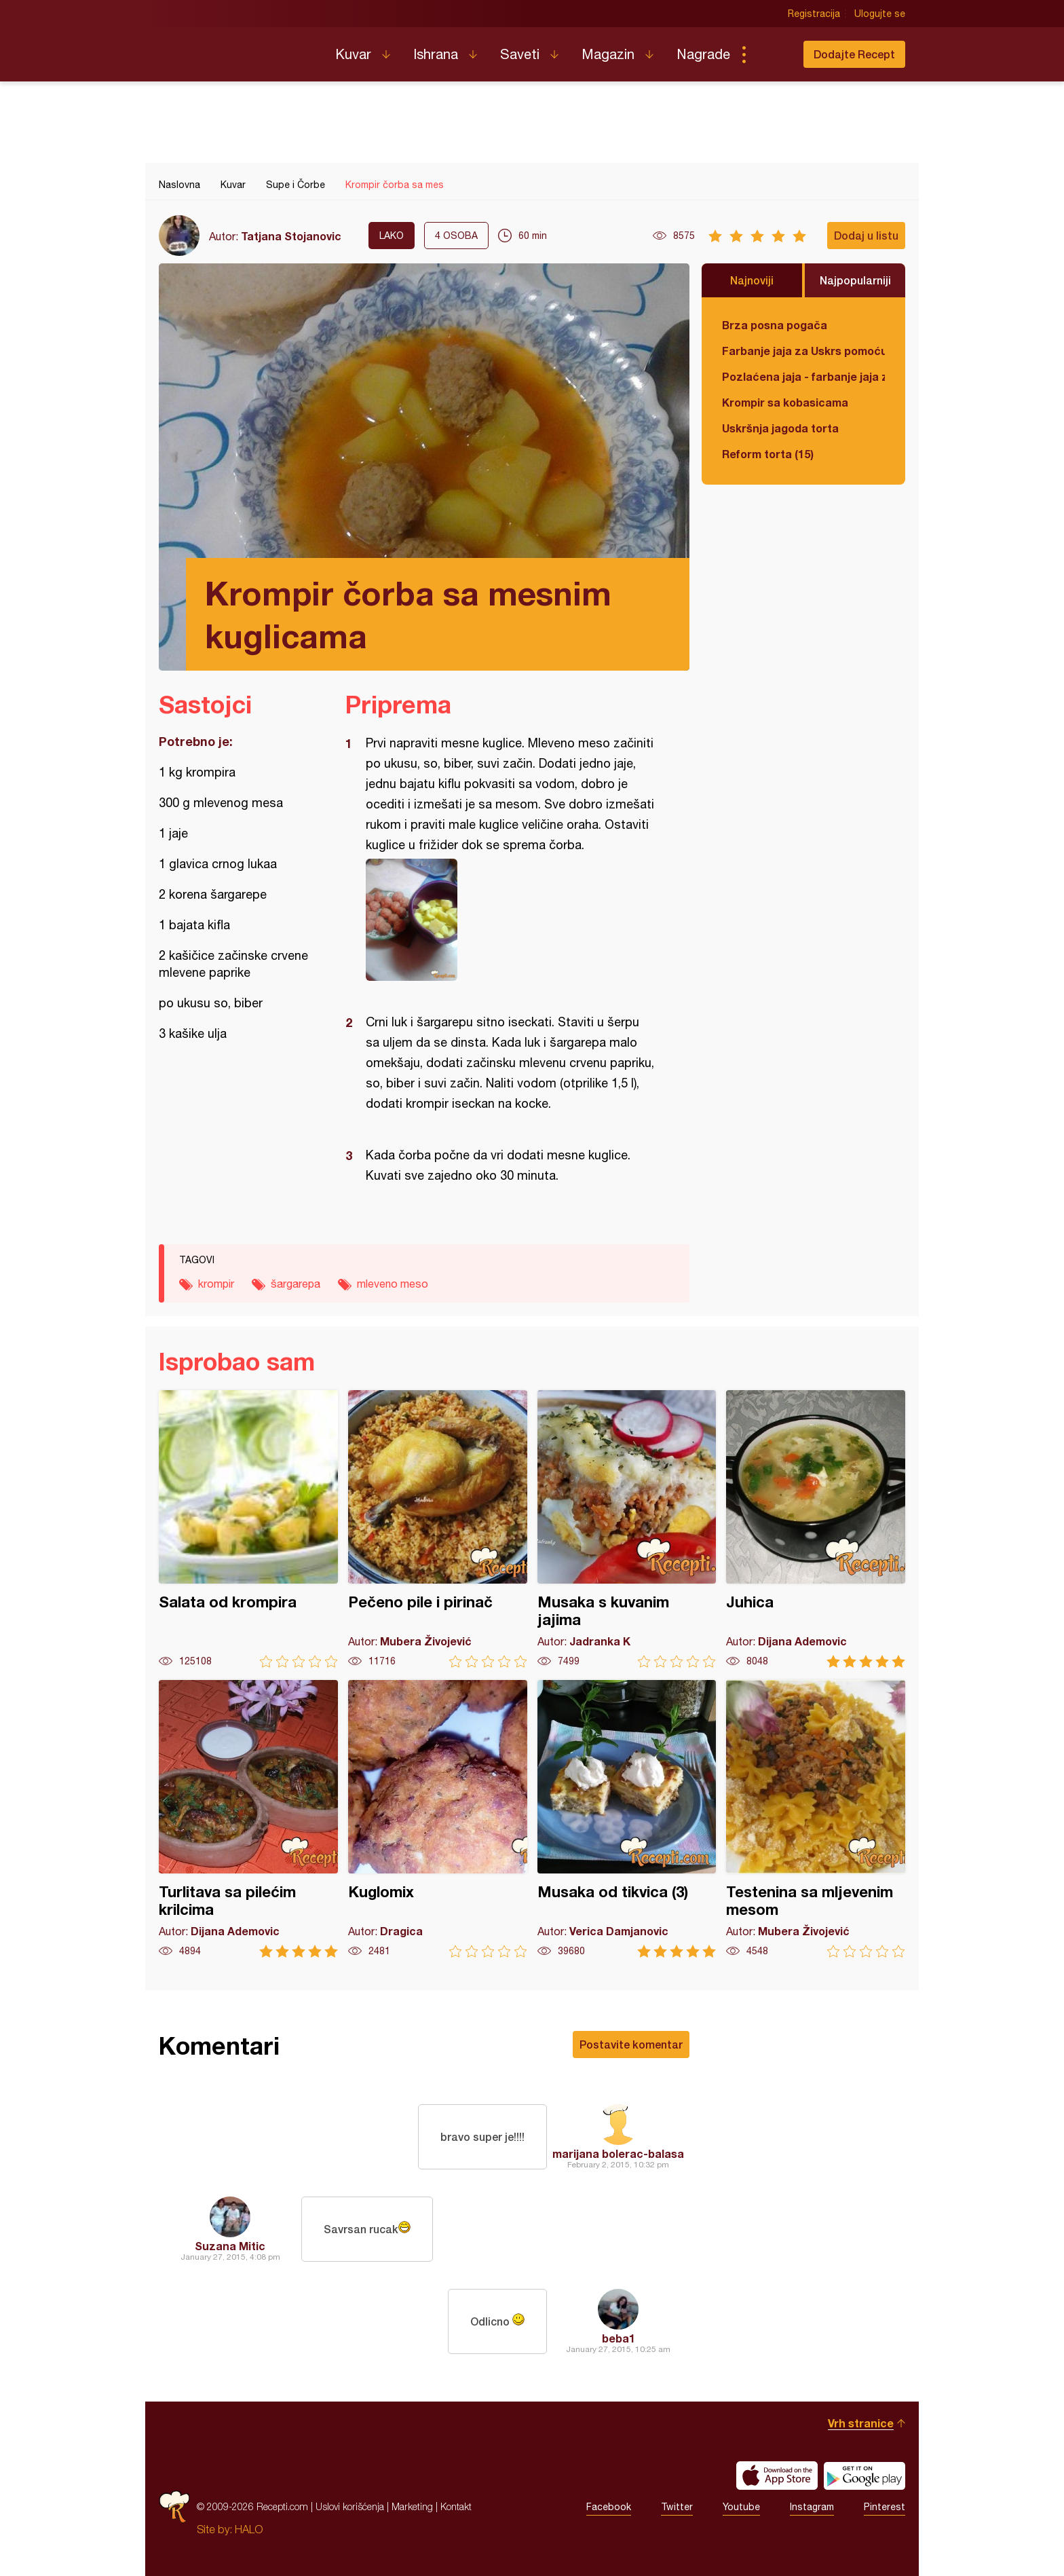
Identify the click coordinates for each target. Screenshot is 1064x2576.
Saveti (519, 54)
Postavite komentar (631, 2044)
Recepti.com (237, 48)
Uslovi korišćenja (350, 2506)
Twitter (677, 2506)
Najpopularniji (855, 280)
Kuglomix (437, 1819)
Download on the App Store (777, 2475)
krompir (216, 1283)
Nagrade (703, 54)
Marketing (412, 2506)
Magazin (608, 54)
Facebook (608, 2506)
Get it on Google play (864, 2475)
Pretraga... (770, 54)
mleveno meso (392, 1283)
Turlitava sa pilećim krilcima (248, 1819)
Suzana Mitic (230, 2245)
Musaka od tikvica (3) (627, 1819)
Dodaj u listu (866, 235)
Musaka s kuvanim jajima (627, 1529)
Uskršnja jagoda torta (780, 428)
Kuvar (353, 54)
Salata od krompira (248, 1529)
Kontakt (456, 2506)
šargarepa (295, 1283)
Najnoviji (752, 280)
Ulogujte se (879, 13)
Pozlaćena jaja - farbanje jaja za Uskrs (803, 376)
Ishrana (435, 54)
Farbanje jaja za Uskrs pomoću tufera (803, 350)
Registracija (814, 13)
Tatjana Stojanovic (291, 235)
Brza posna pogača (774, 324)
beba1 (618, 2338)
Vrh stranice (861, 2422)
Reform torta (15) (768, 453)
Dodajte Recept (854, 54)
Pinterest (884, 2506)
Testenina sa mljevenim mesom (815, 1819)
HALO (249, 2529)
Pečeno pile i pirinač (437, 1529)
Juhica (815, 1529)
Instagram (812, 2506)
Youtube (741, 2506)
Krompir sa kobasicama (785, 402)
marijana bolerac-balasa (618, 2153)
